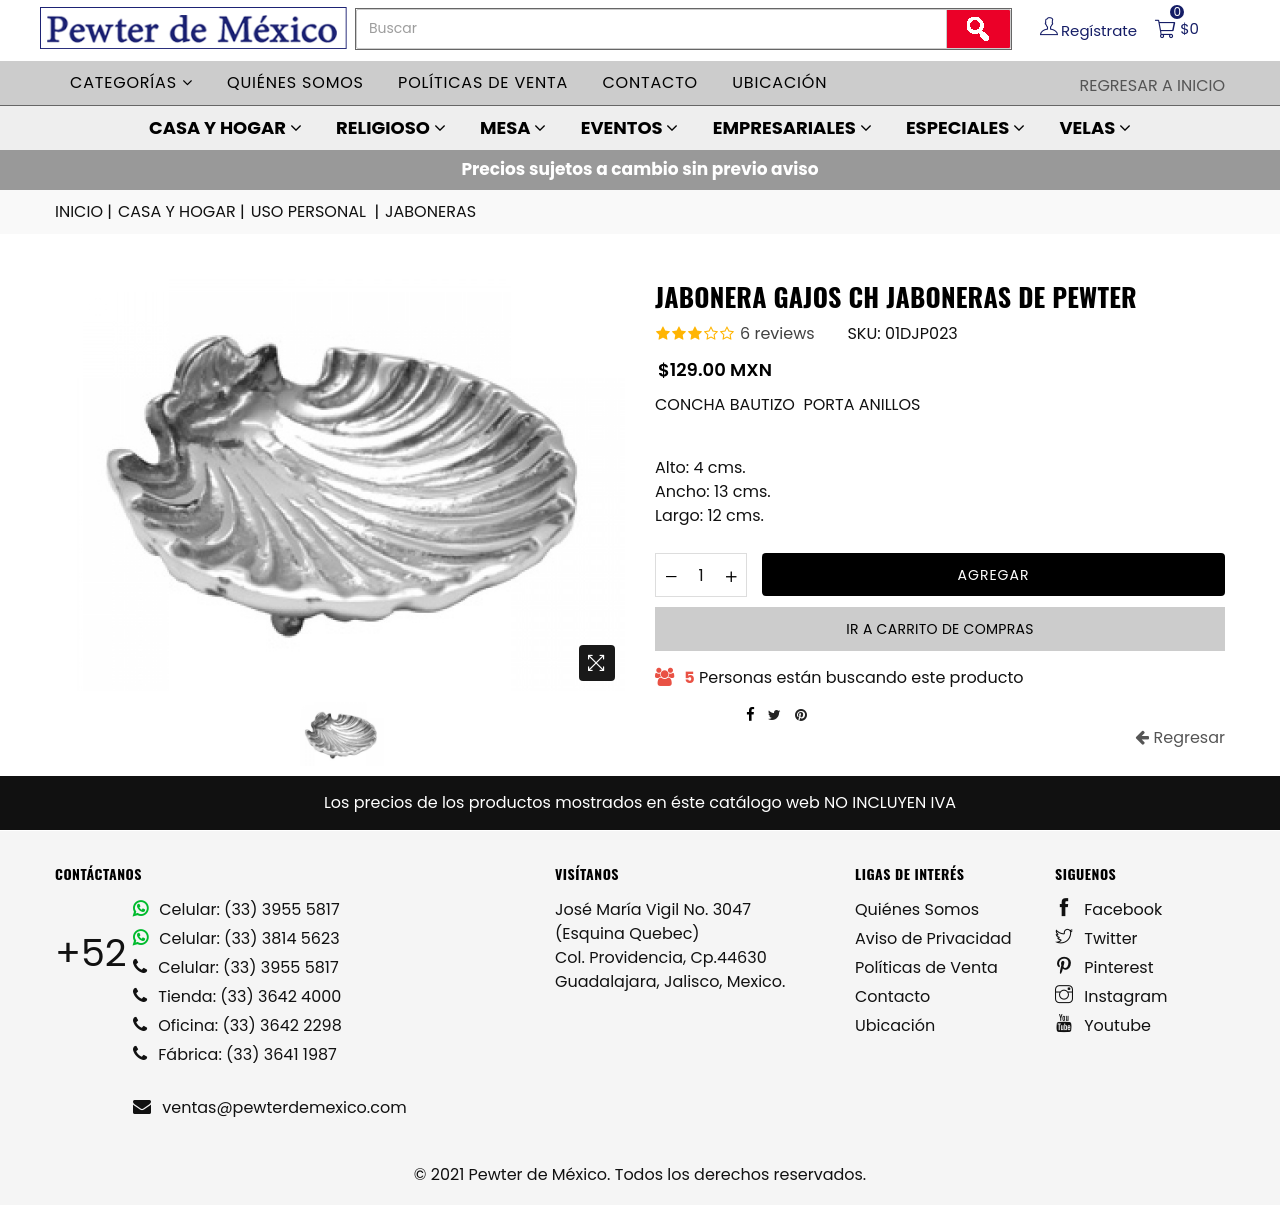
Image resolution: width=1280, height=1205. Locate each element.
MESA (513, 127)
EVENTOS (630, 127)
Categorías (131, 82)
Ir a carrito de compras (939, 629)
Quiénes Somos (917, 909)
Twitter (1096, 938)
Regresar (1180, 737)
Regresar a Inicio (1152, 85)
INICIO (85, 212)
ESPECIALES (965, 127)
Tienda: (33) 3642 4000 (237, 996)
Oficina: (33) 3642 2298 (237, 1025)
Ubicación (779, 82)
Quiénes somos (295, 82)
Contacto (650, 82)
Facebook (1108, 909)
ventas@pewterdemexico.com (270, 1107)
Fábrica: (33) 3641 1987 (235, 1054)
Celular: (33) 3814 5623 (236, 938)
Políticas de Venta (926, 967)
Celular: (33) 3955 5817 (236, 909)
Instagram (1111, 996)
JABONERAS (430, 211)
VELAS (1095, 127)
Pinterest (1104, 967)
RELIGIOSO (391, 127)
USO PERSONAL (316, 212)
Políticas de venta (483, 82)
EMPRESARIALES (792, 127)
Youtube (1103, 1025)
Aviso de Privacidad (933, 938)
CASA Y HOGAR (225, 127)
